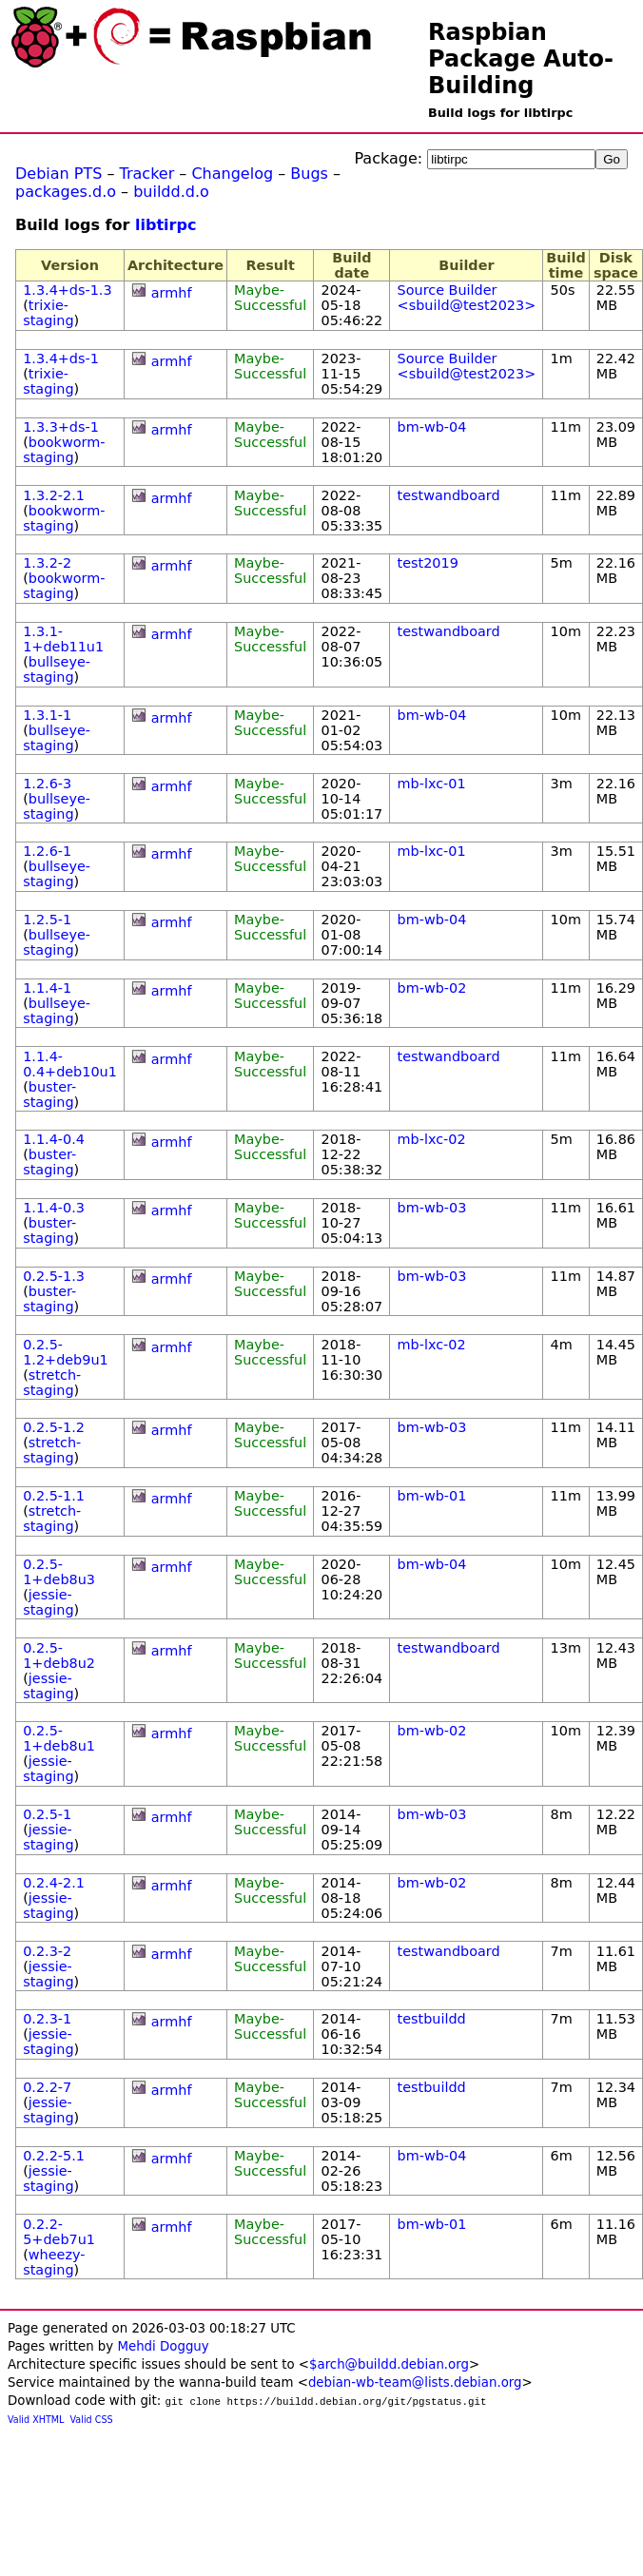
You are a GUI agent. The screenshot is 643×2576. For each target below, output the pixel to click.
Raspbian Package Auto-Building (521, 59)
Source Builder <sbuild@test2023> (467, 297)
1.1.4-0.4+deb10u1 (70, 1064)
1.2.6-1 (47, 851)
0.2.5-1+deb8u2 (59, 1655)
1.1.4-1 (47, 988)
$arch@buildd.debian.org (389, 2364)
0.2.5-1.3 (54, 1276)
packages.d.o (65, 192)
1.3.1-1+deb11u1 (63, 639)
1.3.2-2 (47, 563)
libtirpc (165, 225)
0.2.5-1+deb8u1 (59, 1738)
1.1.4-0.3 (54, 1207)
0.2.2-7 (47, 2087)
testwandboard (449, 495)
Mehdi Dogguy (162, 2346)
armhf (171, 292)
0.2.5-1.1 (54, 1495)
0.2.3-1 (47, 2018)
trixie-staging (48, 313)
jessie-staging (48, 1602)
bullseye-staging (56, 669)
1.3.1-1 (47, 715)
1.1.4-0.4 (54, 1139)
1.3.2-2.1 (54, 495)
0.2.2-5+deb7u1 (59, 2232)
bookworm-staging (64, 450)
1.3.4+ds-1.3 (67, 290)
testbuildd (432, 2018)
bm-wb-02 (432, 988)
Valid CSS (91, 2419)
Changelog (232, 174)
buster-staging (49, 1094)
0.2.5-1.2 (54, 1427)
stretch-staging (52, 1382)
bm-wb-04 (432, 427)
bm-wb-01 (432, 1495)
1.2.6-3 (47, 783)
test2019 (428, 563)
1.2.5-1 (47, 919)
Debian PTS (58, 174)
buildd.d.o (171, 192)
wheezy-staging (54, 2262)
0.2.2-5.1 (54, 2155)
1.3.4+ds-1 (61, 358)
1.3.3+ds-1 (61, 427)
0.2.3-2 (47, 1951)
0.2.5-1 (47, 1814)
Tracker (147, 174)
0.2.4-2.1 (54, 1882)
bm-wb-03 (432, 1207)
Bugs (309, 174)
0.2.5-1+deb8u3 (59, 1572)
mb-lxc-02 (432, 1139)
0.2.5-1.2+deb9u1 (65, 1352)
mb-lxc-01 (432, 783)
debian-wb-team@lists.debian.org (415, 2382)
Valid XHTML (36, 2419)
